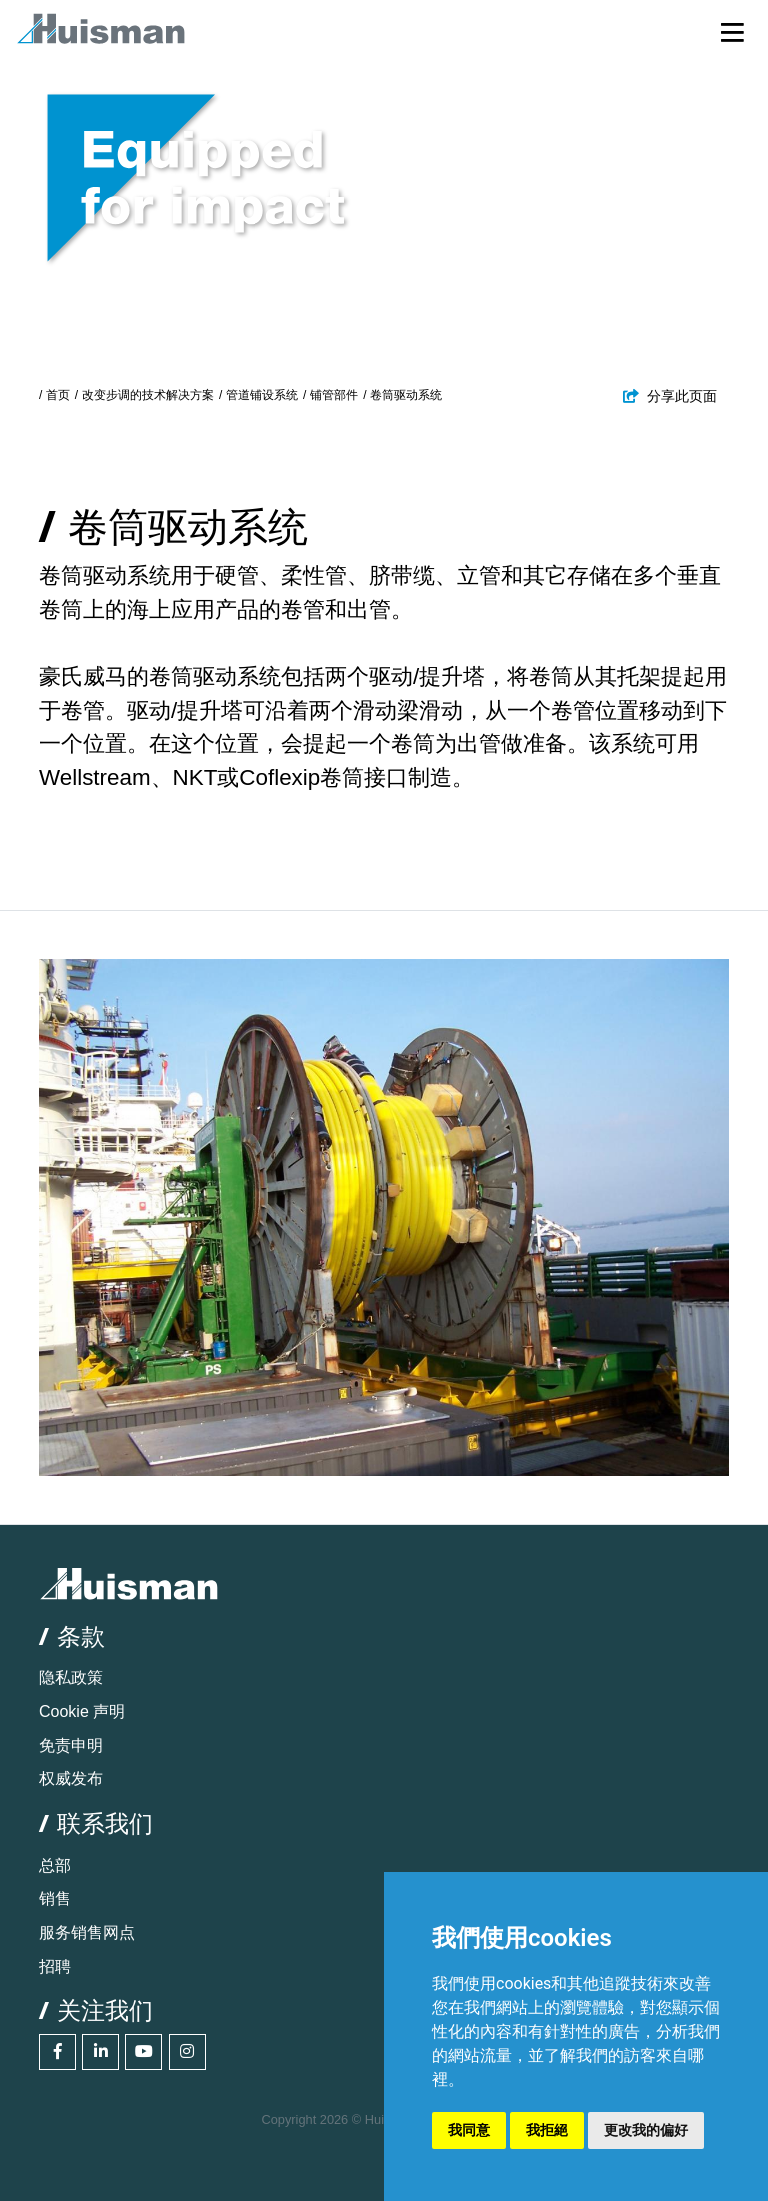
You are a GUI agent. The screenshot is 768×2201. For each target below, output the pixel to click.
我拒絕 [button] (547, 2130)
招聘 (55, 1966)
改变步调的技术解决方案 (148, 395)
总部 (55, 1865)
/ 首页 (54, 395)
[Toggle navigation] (732, 31)
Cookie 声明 (82, 1711)
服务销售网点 (87, 1932)
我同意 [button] (469, 2130)
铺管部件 (334, 395)
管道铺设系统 (262, 395)
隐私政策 (71, 1677)
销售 (55, 1898)
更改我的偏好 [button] (646, 2130)
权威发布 (71, 1778)
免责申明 (71, 1745)
